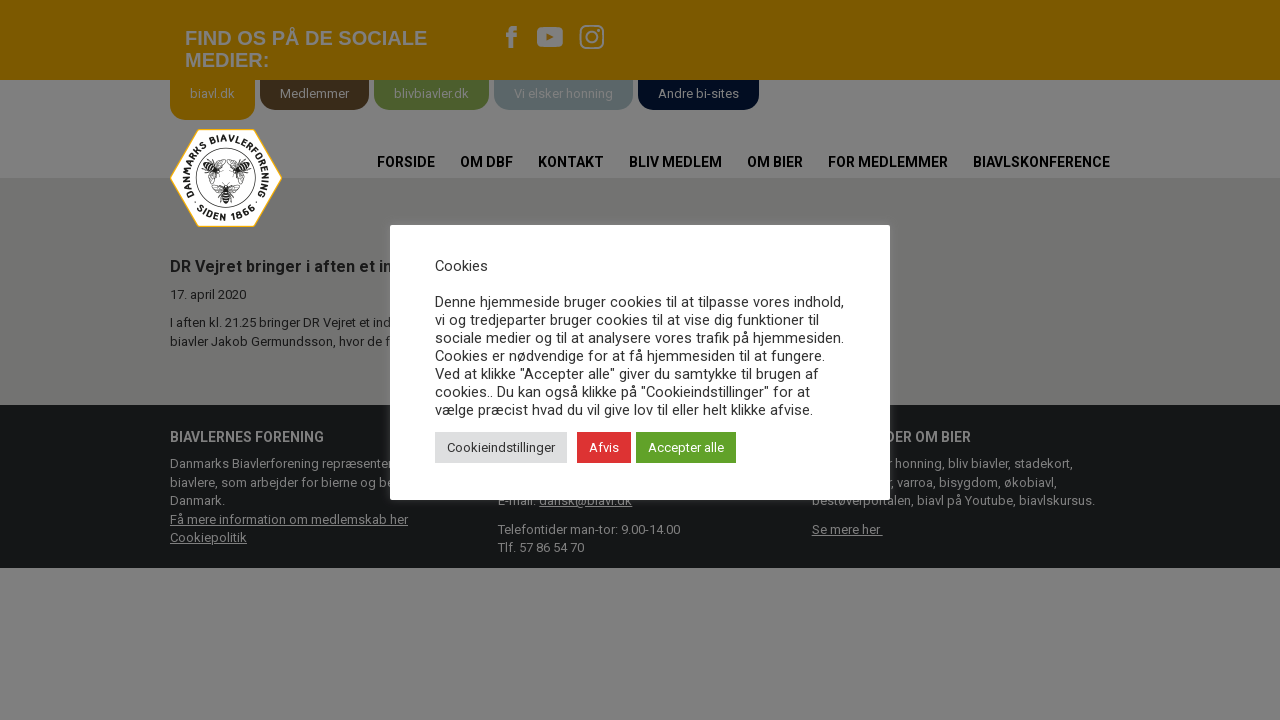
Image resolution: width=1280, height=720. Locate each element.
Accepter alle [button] (686, 447)
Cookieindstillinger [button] (501, 447)
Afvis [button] (604, 447)
